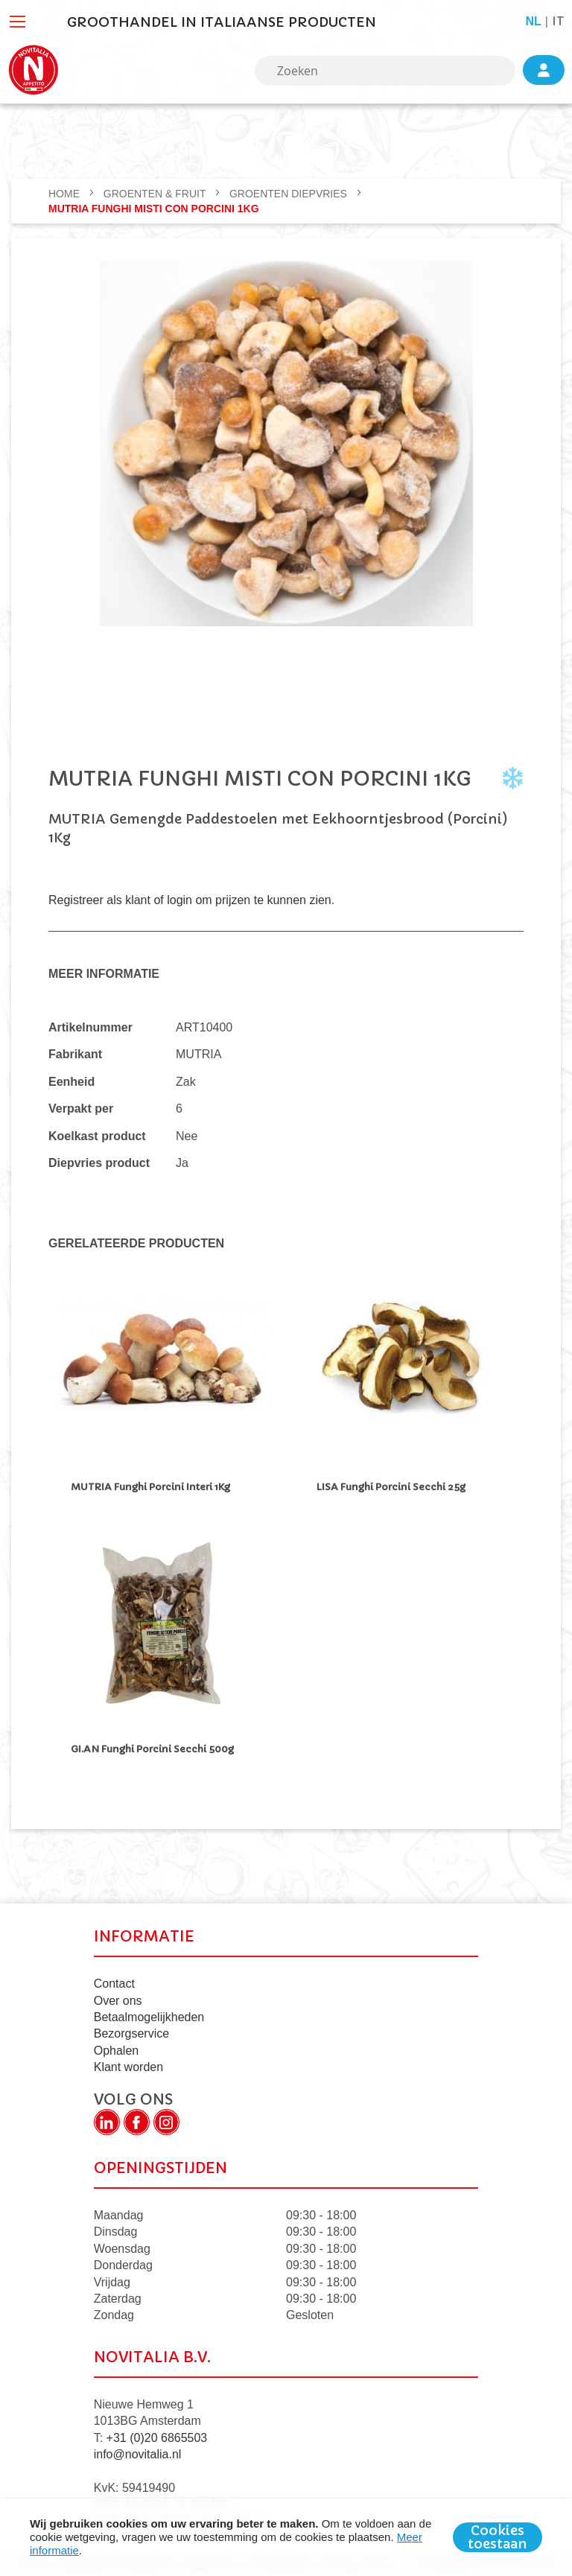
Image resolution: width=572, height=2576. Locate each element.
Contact (114, 1980)
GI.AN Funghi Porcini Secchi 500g (152, 1747)
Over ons (118, 1997)
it (558, 20)
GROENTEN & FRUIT (156, 194)
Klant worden (128, 2063)
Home (65, 194)
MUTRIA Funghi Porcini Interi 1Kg (153, 1487)
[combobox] (385, 71)
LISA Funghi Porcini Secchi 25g (390, 1487)
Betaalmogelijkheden (149, 2013)
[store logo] (33, 70)
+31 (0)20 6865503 (157, 2434)
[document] (286, 2537)
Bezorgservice (131, 2030)
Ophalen (116, 2047)
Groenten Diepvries (289, 194)
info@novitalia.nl (138, 2450)
